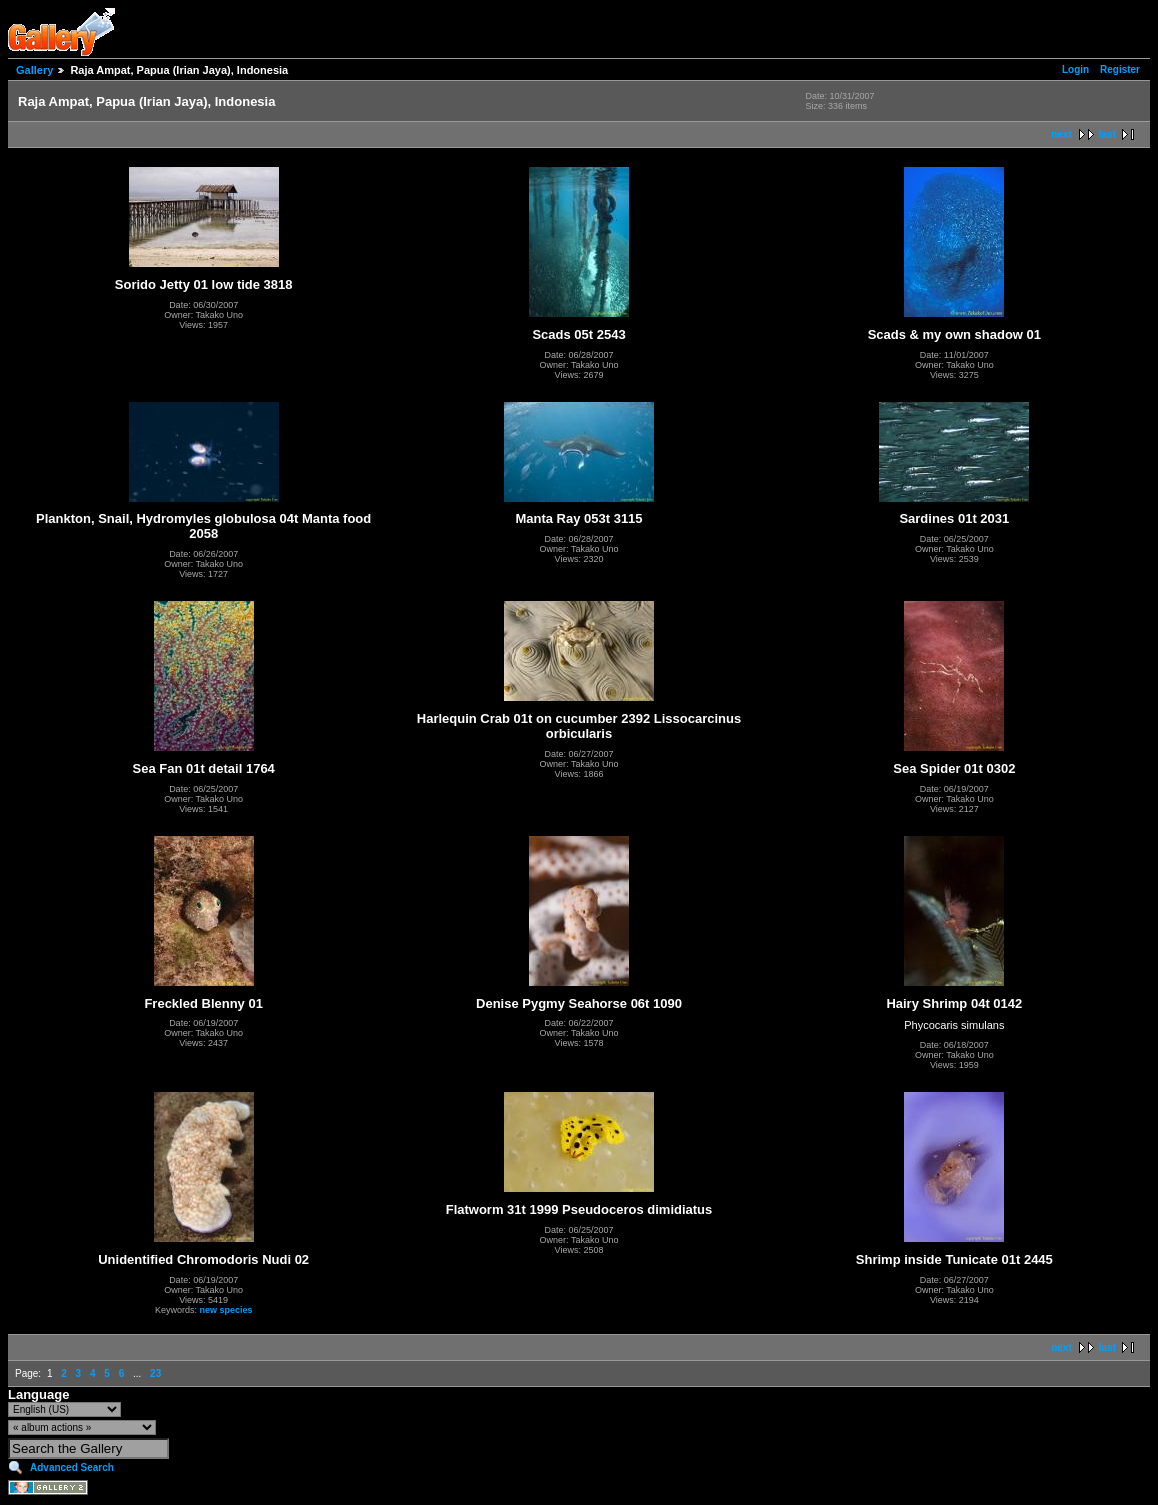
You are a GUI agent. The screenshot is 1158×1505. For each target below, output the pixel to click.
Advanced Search (72, 1467)
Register (1120, 69)
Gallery (34, 70)
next (1061, 134)
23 (155, 1373)
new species (225, 1310)
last (1107, 134)
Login (1075, 69)
